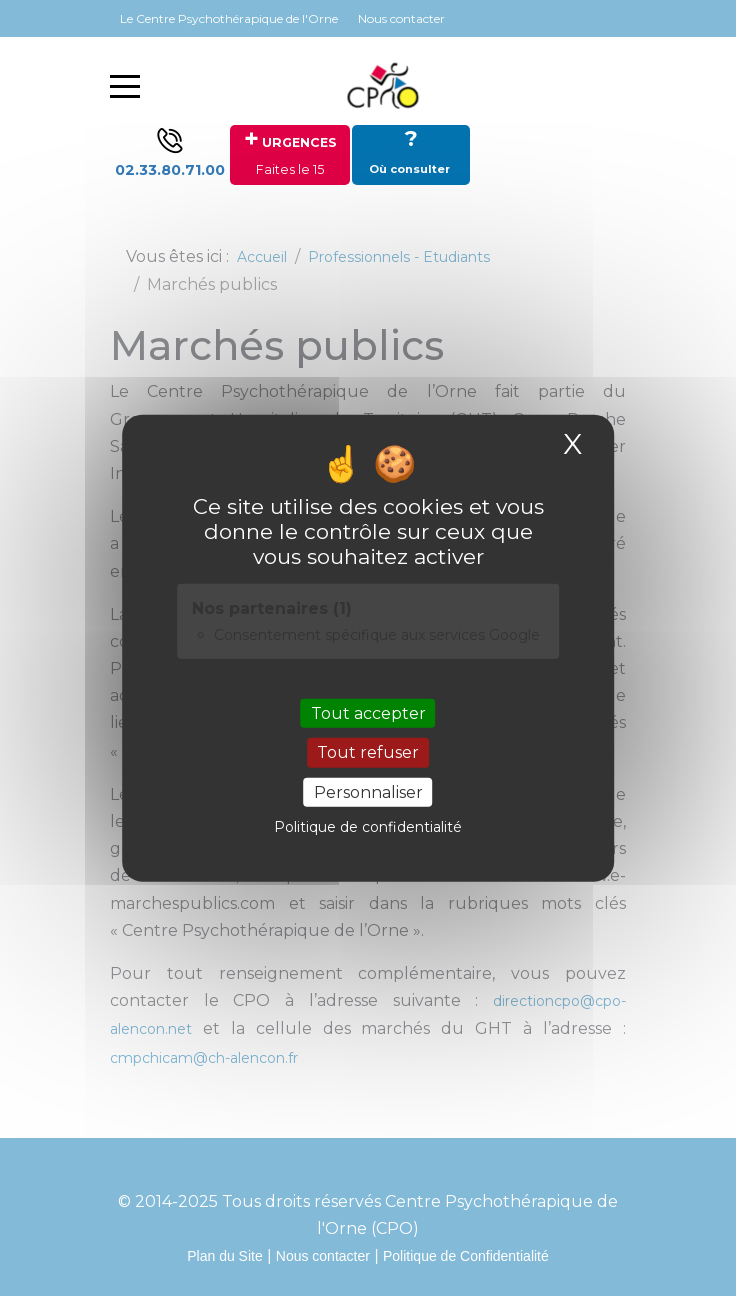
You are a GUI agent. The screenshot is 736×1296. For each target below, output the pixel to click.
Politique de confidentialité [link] (368, 826)
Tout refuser (368, 752)
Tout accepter (368, 713)
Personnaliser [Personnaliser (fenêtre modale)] (368, 791)
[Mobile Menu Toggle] (125, 86)
